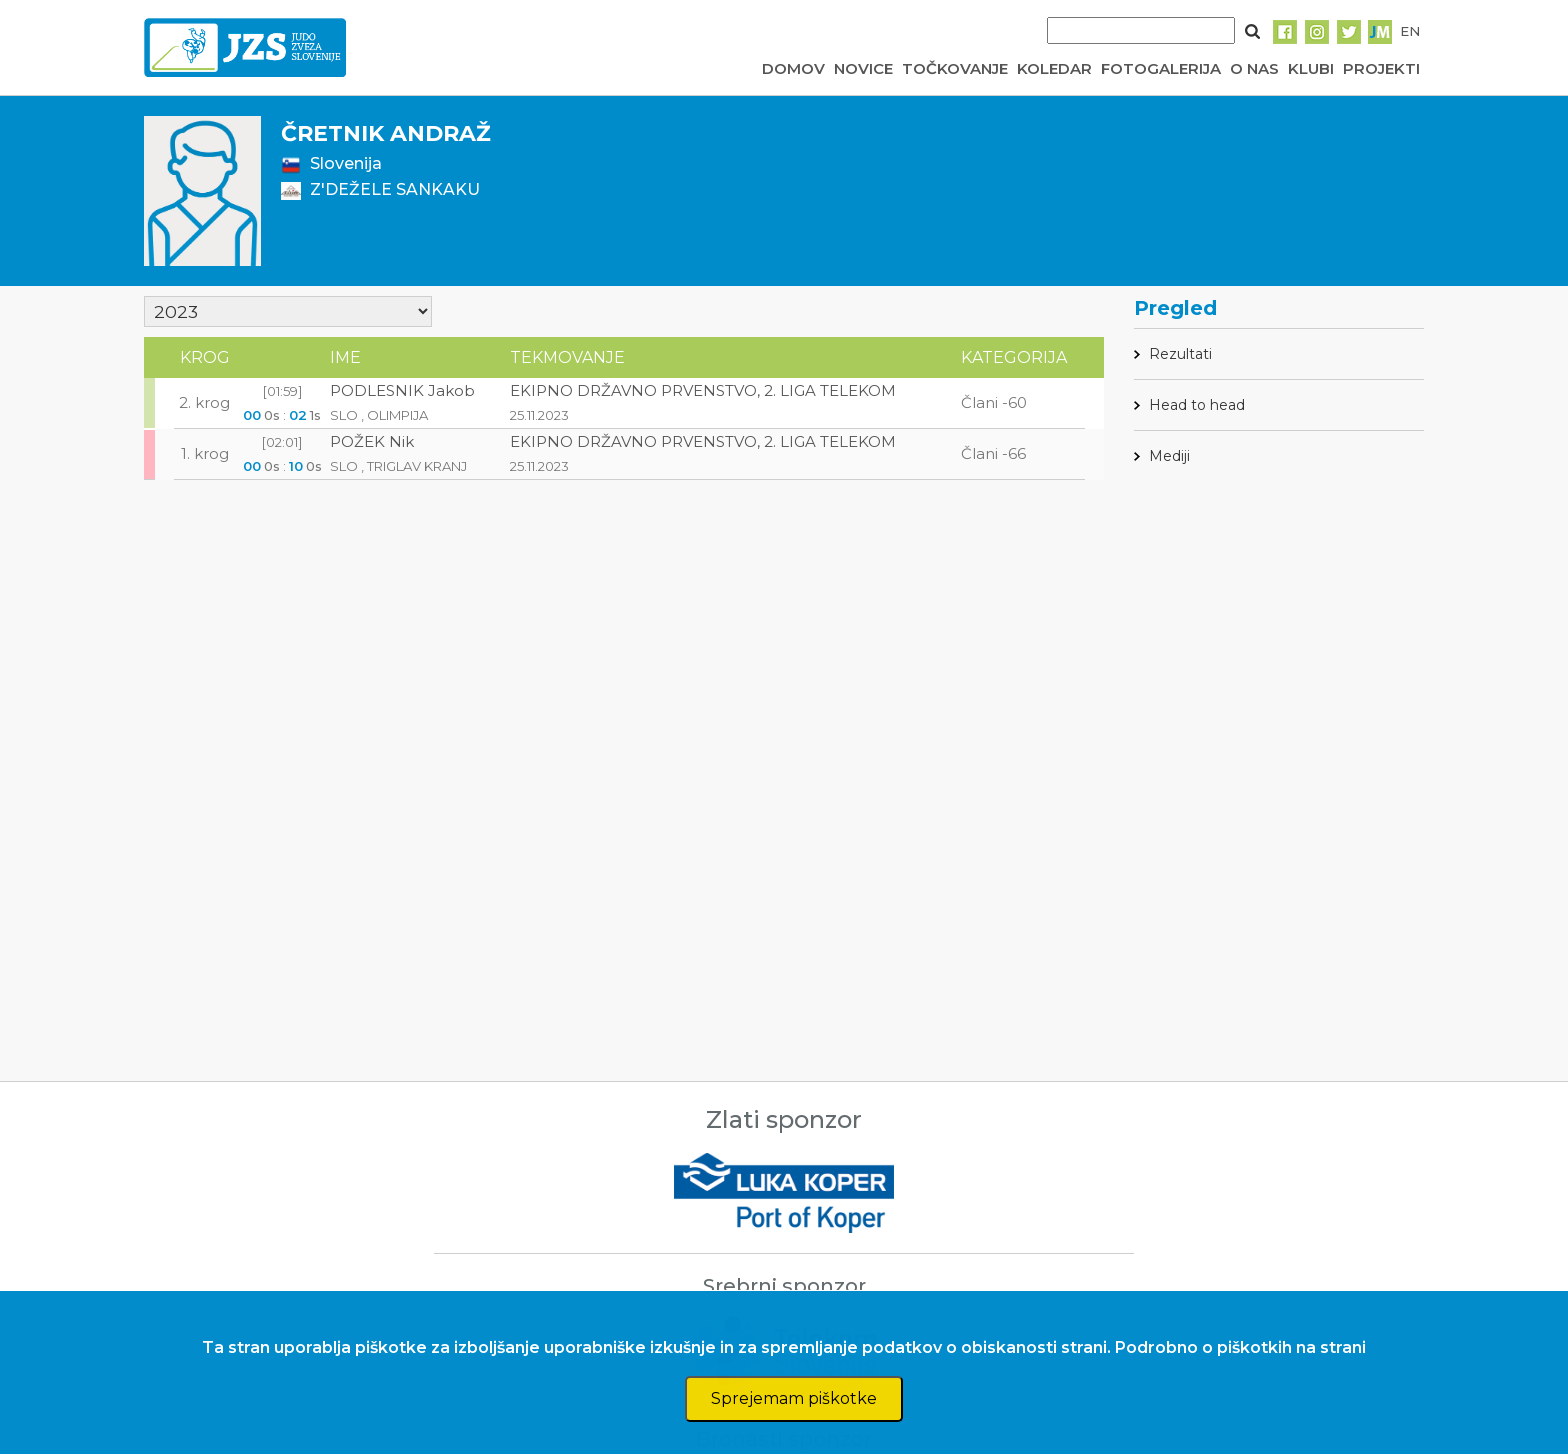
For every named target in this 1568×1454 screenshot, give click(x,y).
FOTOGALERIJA (1161, 68)
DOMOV (793, 68)
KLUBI (1311, 68)
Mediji (1169, 456)
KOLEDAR (1054, 68)
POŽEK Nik (372, 441)
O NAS (1254, 68)
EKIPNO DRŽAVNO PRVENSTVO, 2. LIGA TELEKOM (703, 390)
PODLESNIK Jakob (402, 390)
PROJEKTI (1381, 68)
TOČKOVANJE (955, 68)
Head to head (1197, 405)
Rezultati (1180, 354)
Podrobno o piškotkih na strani (1240, 1347)
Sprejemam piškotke (794, 1398)
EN (1410, 31)
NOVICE (863, 68)
